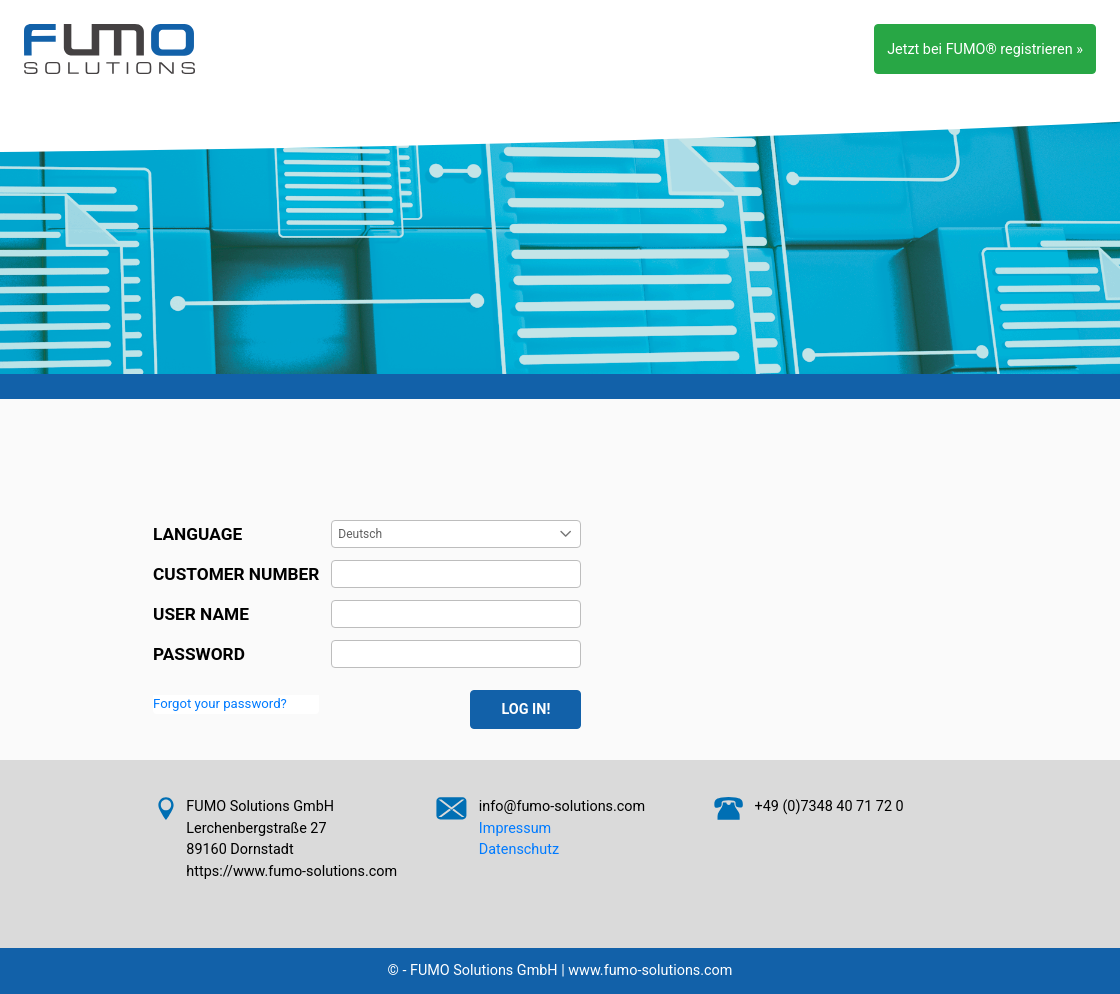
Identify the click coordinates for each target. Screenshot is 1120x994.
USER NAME (201, 614)
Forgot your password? (220, 703)
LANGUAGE (197, 534)
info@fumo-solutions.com (562, 806)
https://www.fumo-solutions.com (291, 871)
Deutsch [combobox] (360, 534)
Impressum (515, 828)
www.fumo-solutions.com (650, 970)
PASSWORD (199, 654)
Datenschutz (519, 849)
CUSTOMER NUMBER (236, 574)
